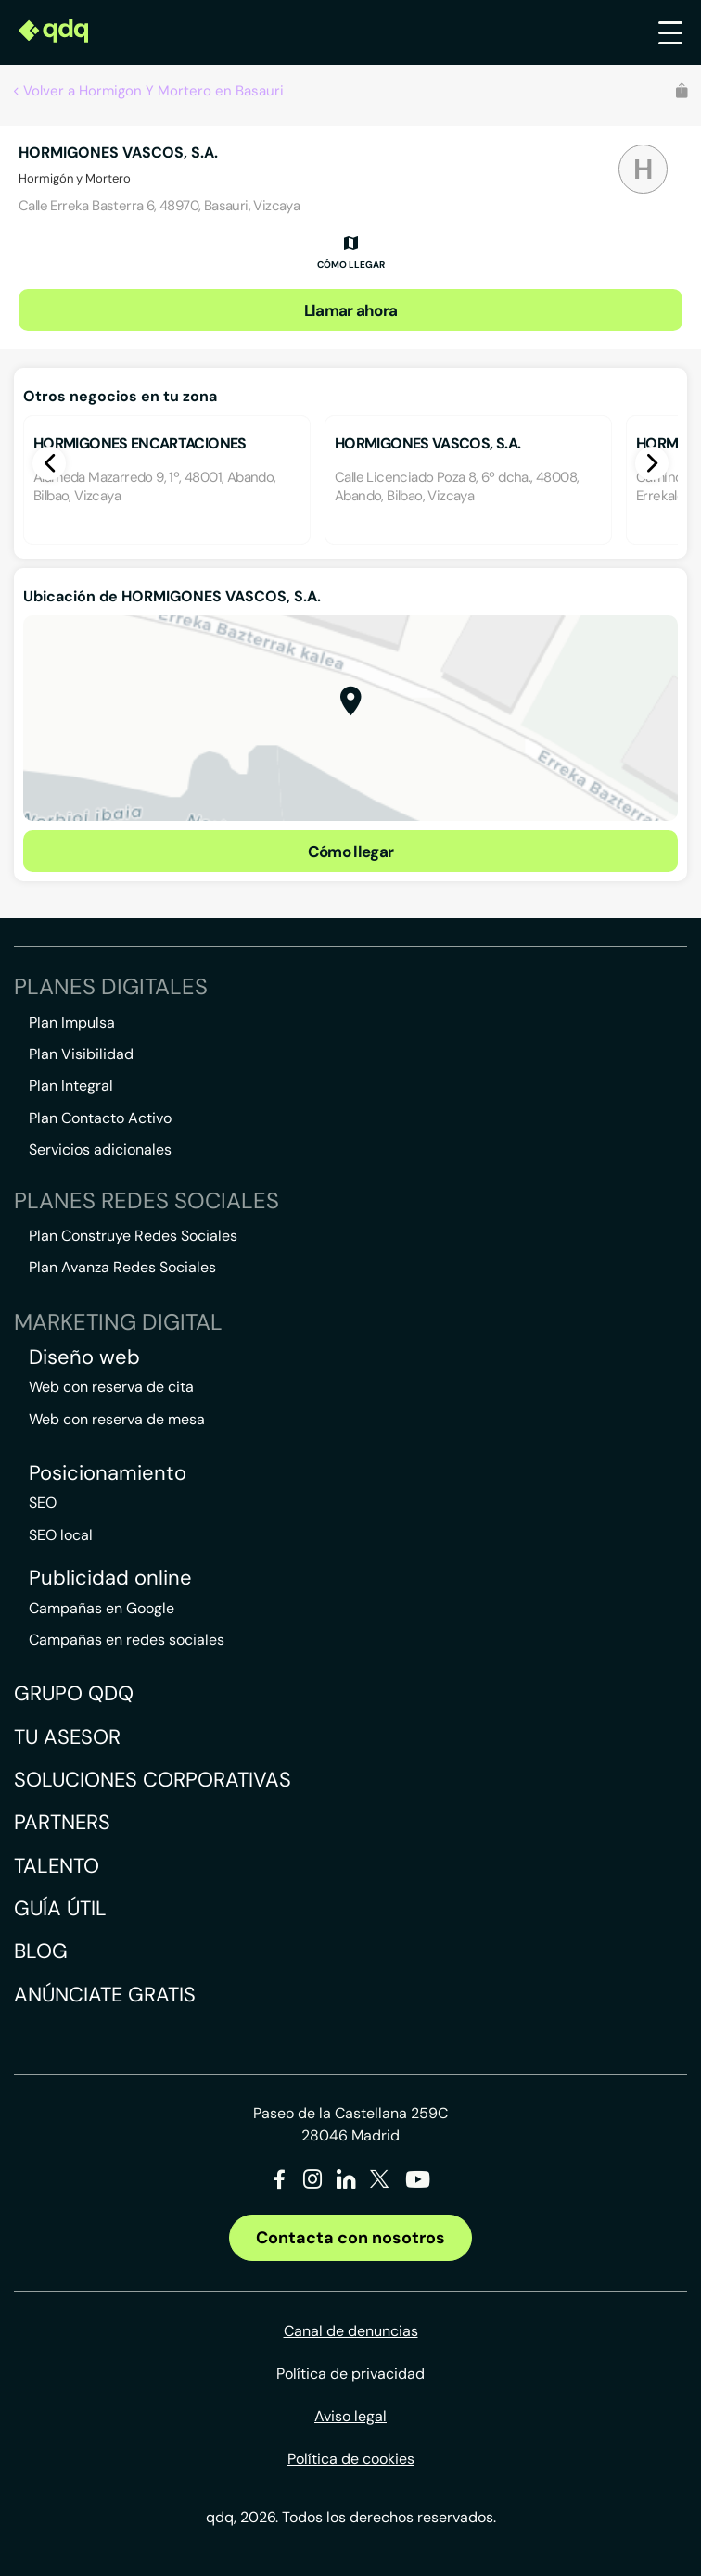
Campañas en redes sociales (126, 1639)
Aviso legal (350, 2416)
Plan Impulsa (72, 1022)
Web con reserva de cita (111, 1386)
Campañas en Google (101, 1608)
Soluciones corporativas (152, 1779)
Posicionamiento (107, 1473)
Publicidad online (110, 1578)
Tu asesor (67, 1737)
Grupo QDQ (74, 1693)
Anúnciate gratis (105, 1994)
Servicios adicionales (100, 1149)
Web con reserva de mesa (117, 1419)
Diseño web (84, 1357)
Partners (62, 1822)
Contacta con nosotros (350, 2238)
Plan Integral (71, 1085)
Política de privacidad (350, 2373)
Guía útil (60, 1908)
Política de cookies (350, 2459)
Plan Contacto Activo (100, 1118)
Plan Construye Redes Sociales (133, 1235)
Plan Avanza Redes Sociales (122, 1267)
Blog (41, 1951)
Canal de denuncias (351, 2331)
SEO (43, 1502)
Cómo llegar (351, 851)
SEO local (61, 1535)
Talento (56, 1865)
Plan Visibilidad (81, 1054)
